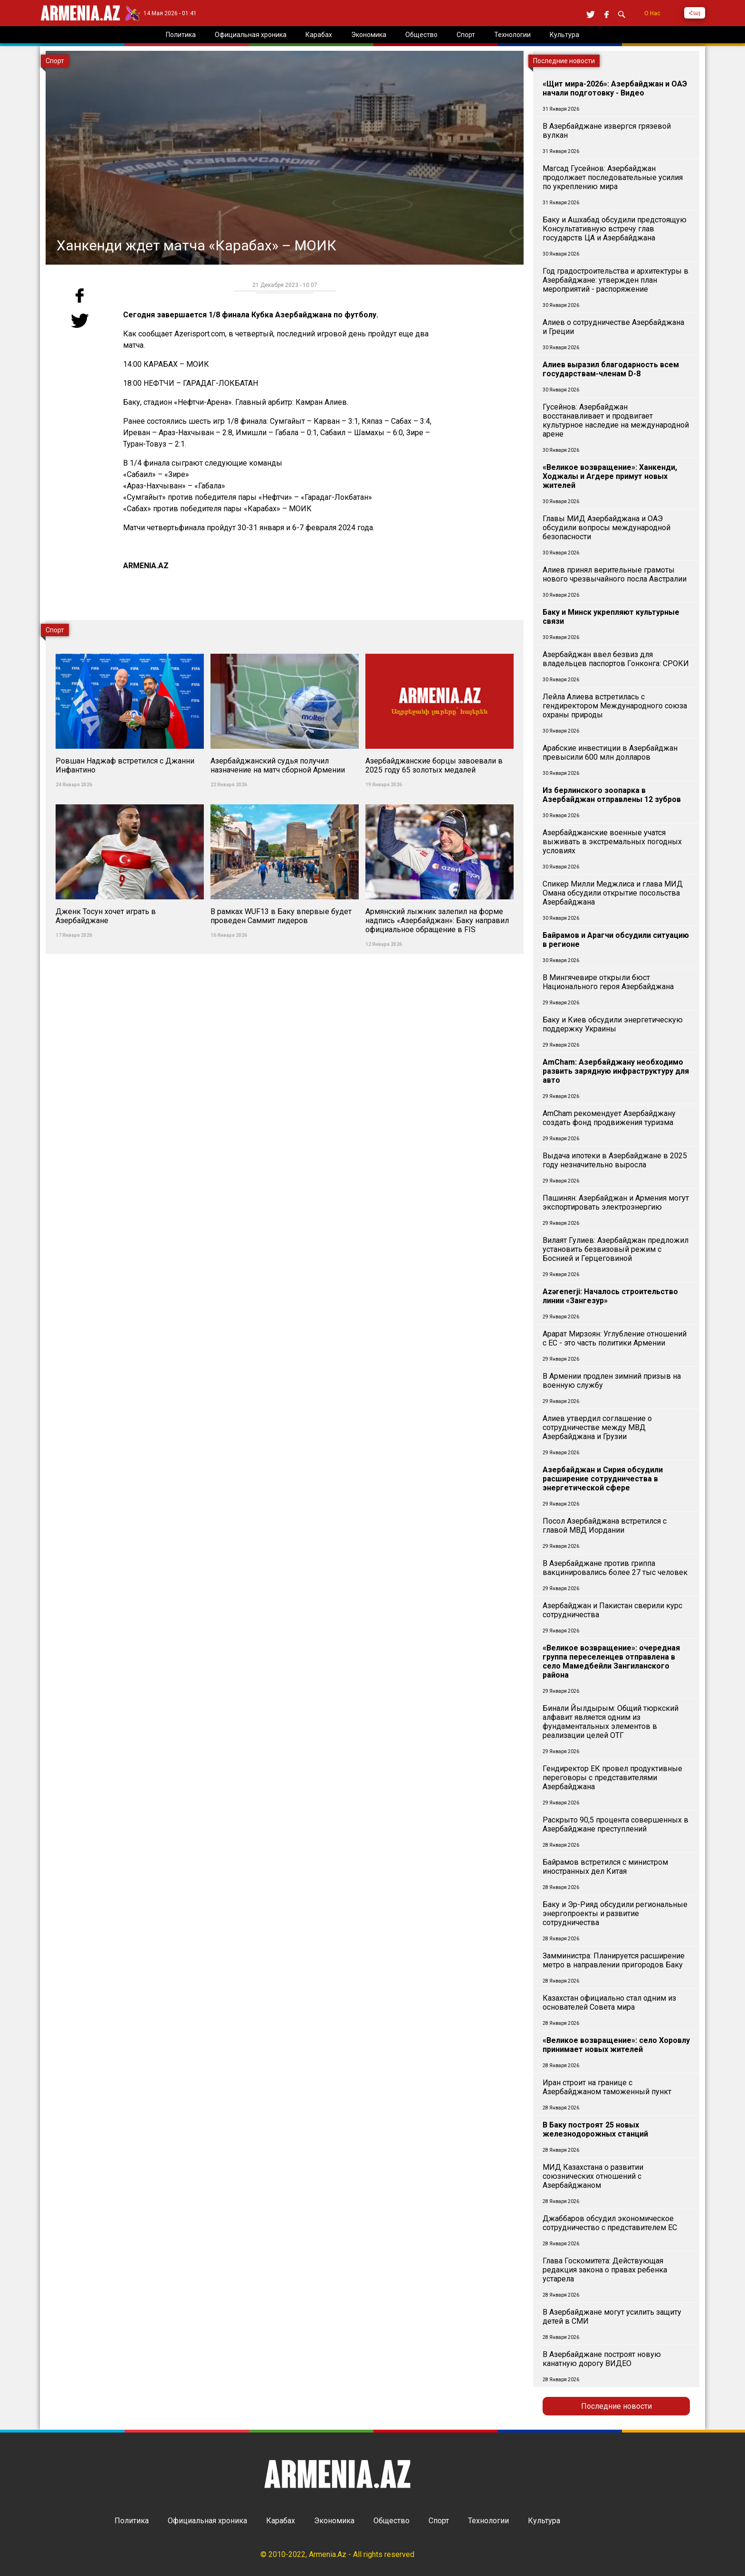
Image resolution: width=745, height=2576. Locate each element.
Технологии (488, 2520)
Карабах (280, 2520)
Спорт (439, 2520)
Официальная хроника (207, 2520)
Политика (132, 2520)
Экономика (334, 2520)
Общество (391, 2520)
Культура (544, 2520)
